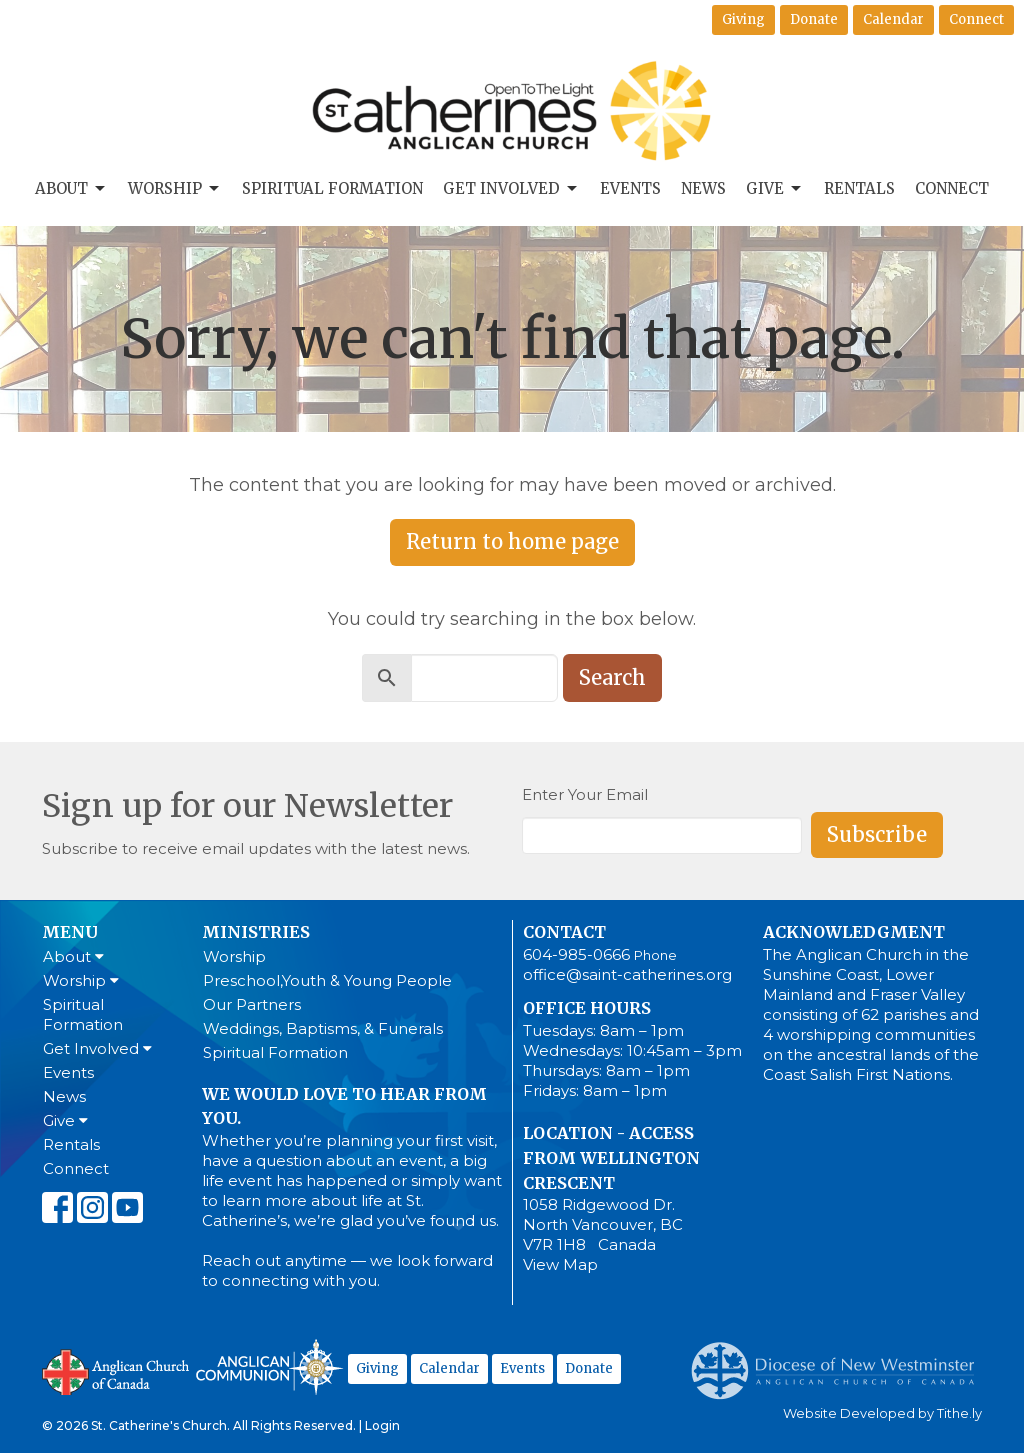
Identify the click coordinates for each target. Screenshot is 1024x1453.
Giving (743, 19)
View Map (560, 1264)
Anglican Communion (269, 1366)
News (703, 188)
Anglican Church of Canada (116, 1370)
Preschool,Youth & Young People (327, 980)
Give (775, 189)
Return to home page (512, 541)
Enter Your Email (585, 794)
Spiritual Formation (332, 188)
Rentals (859, 188)
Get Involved (511, 189)
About (71, 189)
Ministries (256, 932)
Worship (175, 189)
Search (612, 677)
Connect (976, 19)
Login (382, 1425)
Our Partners (252, 1004)
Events (630, 188)
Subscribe (877, 834)
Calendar (893, 19)
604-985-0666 (576, 954)
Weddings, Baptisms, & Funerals (323, 1028)
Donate (814, 19)
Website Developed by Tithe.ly (882, 1413)
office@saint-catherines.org (627, 974)
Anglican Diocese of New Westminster (840, 1361)
